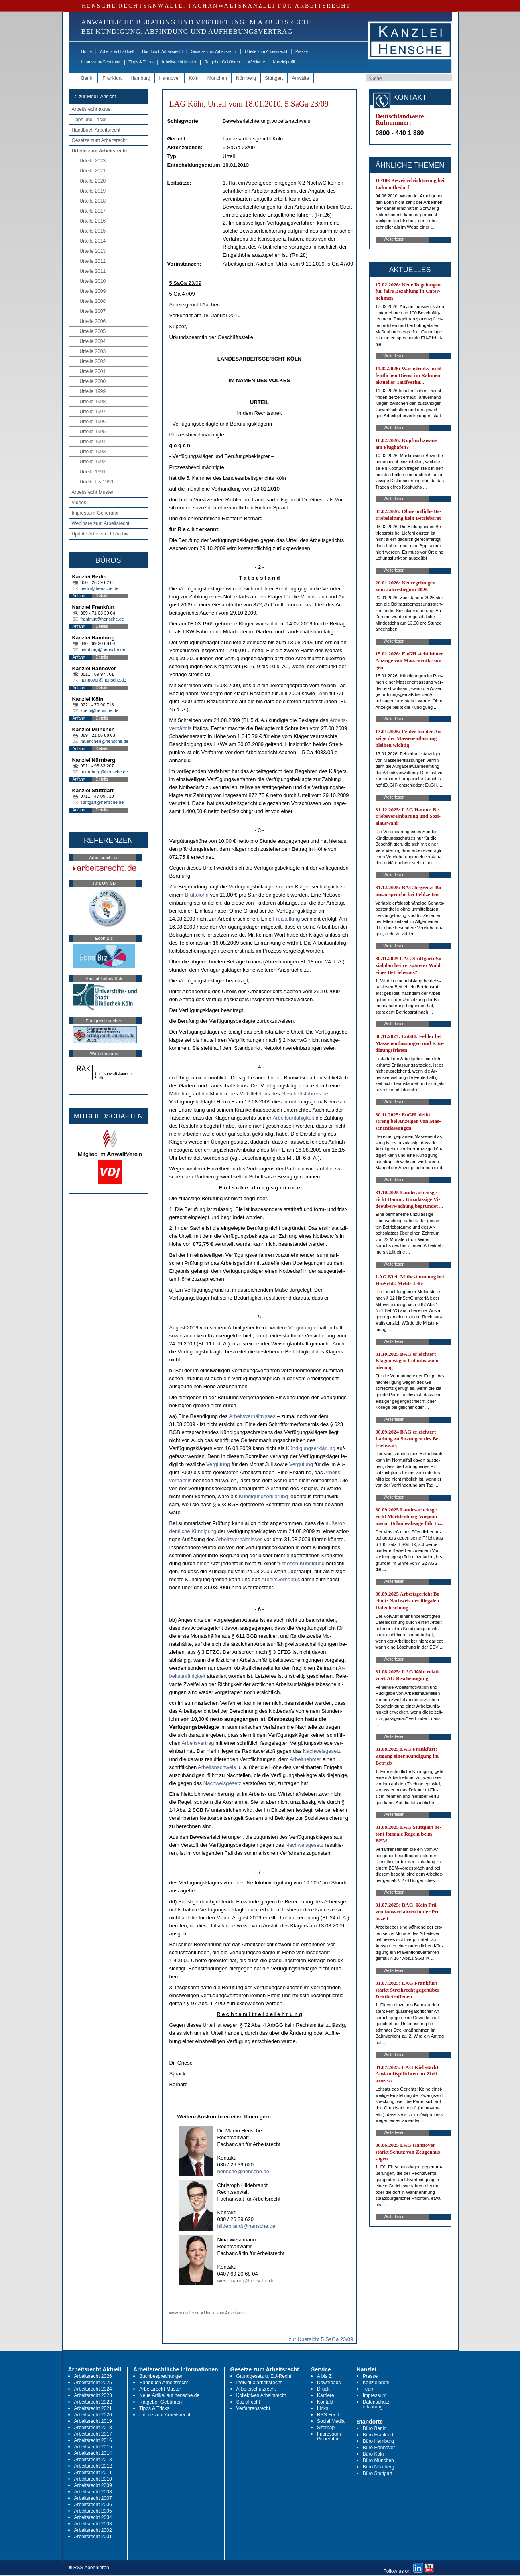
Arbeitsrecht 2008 (93, 2492)
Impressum (374, 2395)
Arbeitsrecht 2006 (93, 2504)
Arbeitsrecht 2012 (93, 2466)
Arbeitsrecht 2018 (93, 2427)
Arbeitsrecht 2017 (93, 2434)
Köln (194, 78)
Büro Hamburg (378, 2441)
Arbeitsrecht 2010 (93, 2479)
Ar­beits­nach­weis (217, 1767)
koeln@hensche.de (99, 710)
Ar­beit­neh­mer (305, 1759)
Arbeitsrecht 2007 (93, 2498)
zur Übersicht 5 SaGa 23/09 (321, 2339)
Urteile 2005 (93, 331)
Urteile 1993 (93, 451)
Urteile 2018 (93, 201)
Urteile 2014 (93, 241)
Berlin (87, 78)
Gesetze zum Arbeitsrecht (214, 51)
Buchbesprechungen (161, 2376)
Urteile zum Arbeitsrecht (266, 51)
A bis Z (324, 2376)
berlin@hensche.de (100, 588)
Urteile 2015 (93, 231)
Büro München (378, 2460)
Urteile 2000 (93, 381)
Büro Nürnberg (378, 2467)
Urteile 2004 (93, 341)
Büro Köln (373, 2454)
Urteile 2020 (93, 181)
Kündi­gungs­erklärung (310, 1448)
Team (368, 2389)
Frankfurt (112, 78)
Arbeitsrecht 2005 (93, 2511)
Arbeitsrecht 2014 (93, 2453)
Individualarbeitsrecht (259, 2382)
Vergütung (300, 1328)
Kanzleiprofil (284, 62)
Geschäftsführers (301, 1094)
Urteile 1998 (93, 401)
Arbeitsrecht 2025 (93, 2382)
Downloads (329, 2382)
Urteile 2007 (93, 311)
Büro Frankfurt (378, 2435)
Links (322, 2408)
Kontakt (325, 2402)
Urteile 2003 (93, 351)
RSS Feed (328, 2415)
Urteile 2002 (93, 361)
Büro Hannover (379, 2447)
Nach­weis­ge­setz (322, 1751)
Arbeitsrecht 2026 (93, 2376)
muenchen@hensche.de (104, 741)
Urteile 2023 (93, 161)
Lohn (322, 693)
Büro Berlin (374, 2428)
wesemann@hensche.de (246, 2281)
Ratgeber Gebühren (222, 62)
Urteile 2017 (93, 211)
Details (102, 596)
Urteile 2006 (93, 321)
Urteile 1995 (93, 431)
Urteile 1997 (93, 411)
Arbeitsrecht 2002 (93, 2530)
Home (86, 51)
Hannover (169, 78)
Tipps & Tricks (140, 62)
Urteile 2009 (93, 291)
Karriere (325, 2395)
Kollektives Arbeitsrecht (261, 2395)
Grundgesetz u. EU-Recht (263, 2376)
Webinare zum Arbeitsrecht (101, 523)
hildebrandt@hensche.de (246, 2226)
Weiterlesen (394, 239)
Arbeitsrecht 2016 (93, 2440)
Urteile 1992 (93, 461)
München (217, 78)
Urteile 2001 (93, 371)
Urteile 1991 (93, 472)
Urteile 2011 (93, 271)
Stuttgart (274, 78)
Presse (301, 51)
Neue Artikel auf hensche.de (169, 2395)
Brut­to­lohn (197, 895)
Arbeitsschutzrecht (256, 2389)
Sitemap (326, 2427)
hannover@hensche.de (103, 679)
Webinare (256, 62)
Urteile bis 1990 (96, 482)
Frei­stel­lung (286, 919)
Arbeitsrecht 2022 (93, 2402)
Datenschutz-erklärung (377, 2404)
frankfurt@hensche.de (102, 619)
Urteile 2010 (93, 281)
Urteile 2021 (93, 171)
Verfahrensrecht (253, 2408)
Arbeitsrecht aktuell (117, 51)
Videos (79, 502)
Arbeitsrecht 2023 (93, 2395)
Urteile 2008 (93, 301)
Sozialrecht (248, 2402)
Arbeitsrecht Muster (179, 62)
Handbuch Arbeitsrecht (162, 51)
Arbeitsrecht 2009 (93, 2485)
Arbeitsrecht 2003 (93, 2524)
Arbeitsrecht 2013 (93, 2459)
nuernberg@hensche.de (104, 771)
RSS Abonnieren (89, 2567)
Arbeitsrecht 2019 (93, 2421)
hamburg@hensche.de (103, 649)
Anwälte (300, 78)
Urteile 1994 (93, 441)
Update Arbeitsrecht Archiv (100, 534)
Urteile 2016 (93, 221)
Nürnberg (246, 78)
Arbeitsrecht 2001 (93, 2536)
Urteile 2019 (93, 191)
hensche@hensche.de (243, 2171)
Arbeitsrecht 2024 (93, 2389)
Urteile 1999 (93, 391)
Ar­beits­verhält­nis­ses (252, 1416)
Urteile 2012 (93, 261)
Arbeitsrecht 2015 (93, 2447)
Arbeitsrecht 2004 (93, 2517)
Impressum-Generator (101, 62)
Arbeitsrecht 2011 (93, 2472)
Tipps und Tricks (89, 119)
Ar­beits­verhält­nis (280, 1579)
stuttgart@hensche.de (102, 802)
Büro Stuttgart (377, 2473)
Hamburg (140, 78)
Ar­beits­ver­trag (198, 1743)
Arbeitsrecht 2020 (93, 2415)
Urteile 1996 (93, 421)
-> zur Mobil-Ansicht (94, 96)
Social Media (331, 2421)
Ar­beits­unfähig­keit (293, 1118)
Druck (323, 2389)
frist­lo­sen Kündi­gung (301, 1563)
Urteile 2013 (93, 251)
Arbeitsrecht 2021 (93, 2408)
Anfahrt (79, 596)
